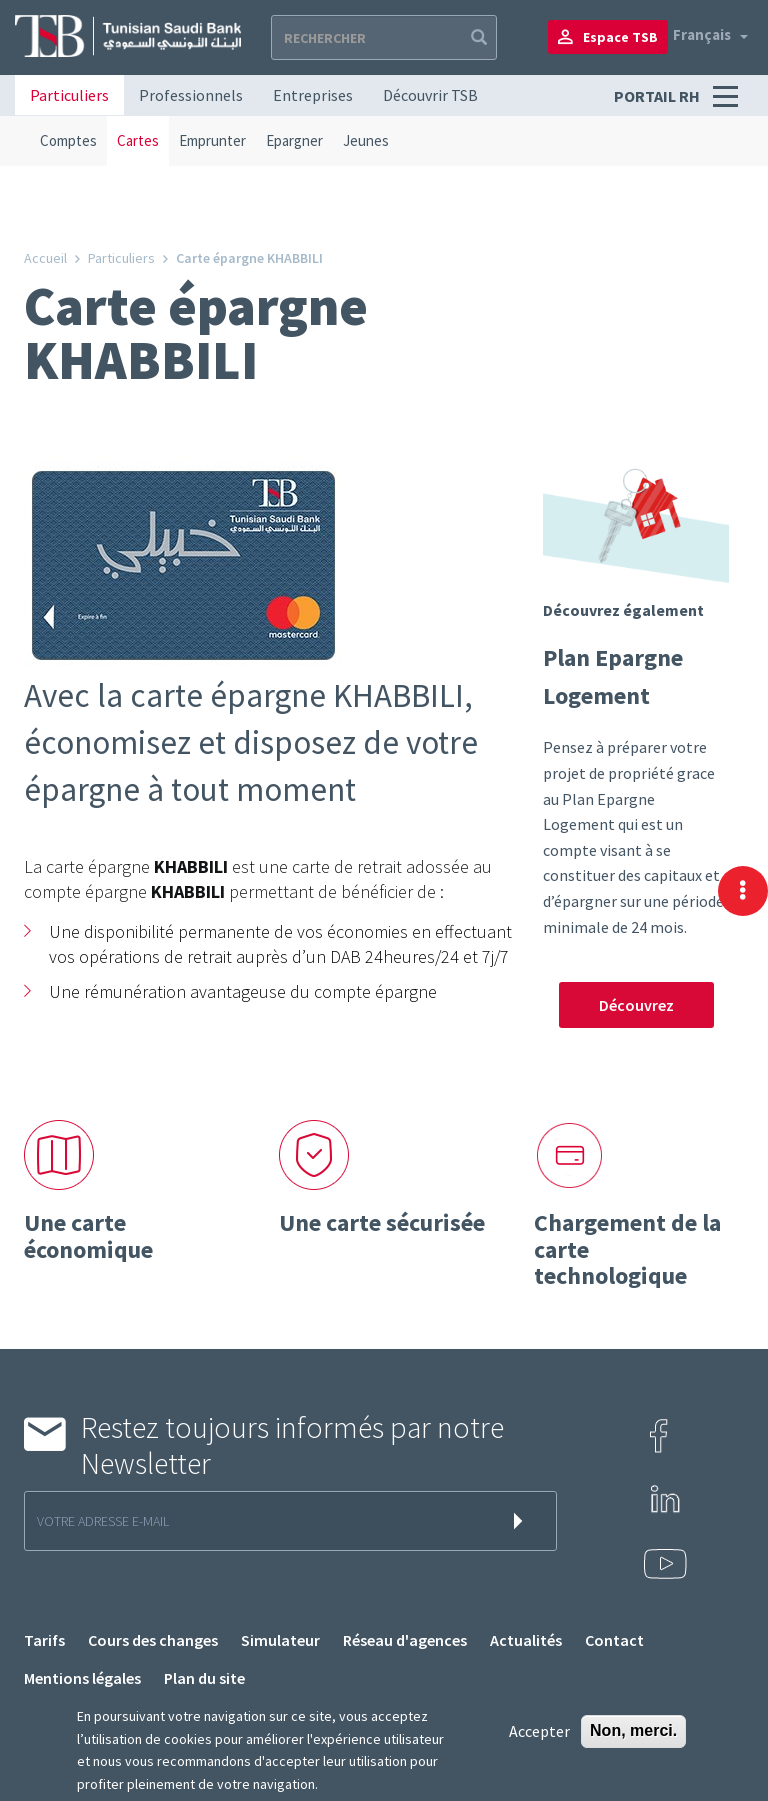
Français (702, 34)
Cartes (138, 140)
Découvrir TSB (430, 95)
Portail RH (658, 96)
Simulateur (280, 1640)
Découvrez (636, 1005)
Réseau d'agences (405, 1640)
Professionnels (191, 95)
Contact (614, 1640)
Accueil (45, 258)
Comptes (68, 140)
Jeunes (366, 140)
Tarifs (44, 1640)
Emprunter (212, 140)
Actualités (526, 1640)
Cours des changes (153, 1640)
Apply (477, 37)
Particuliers (69, 95)
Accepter (539, 1731)
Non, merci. (633, 1730)
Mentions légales (82, 1678)
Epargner (294, 140)
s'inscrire (522, 1521)
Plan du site (204, 1678)
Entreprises (313, 95)
